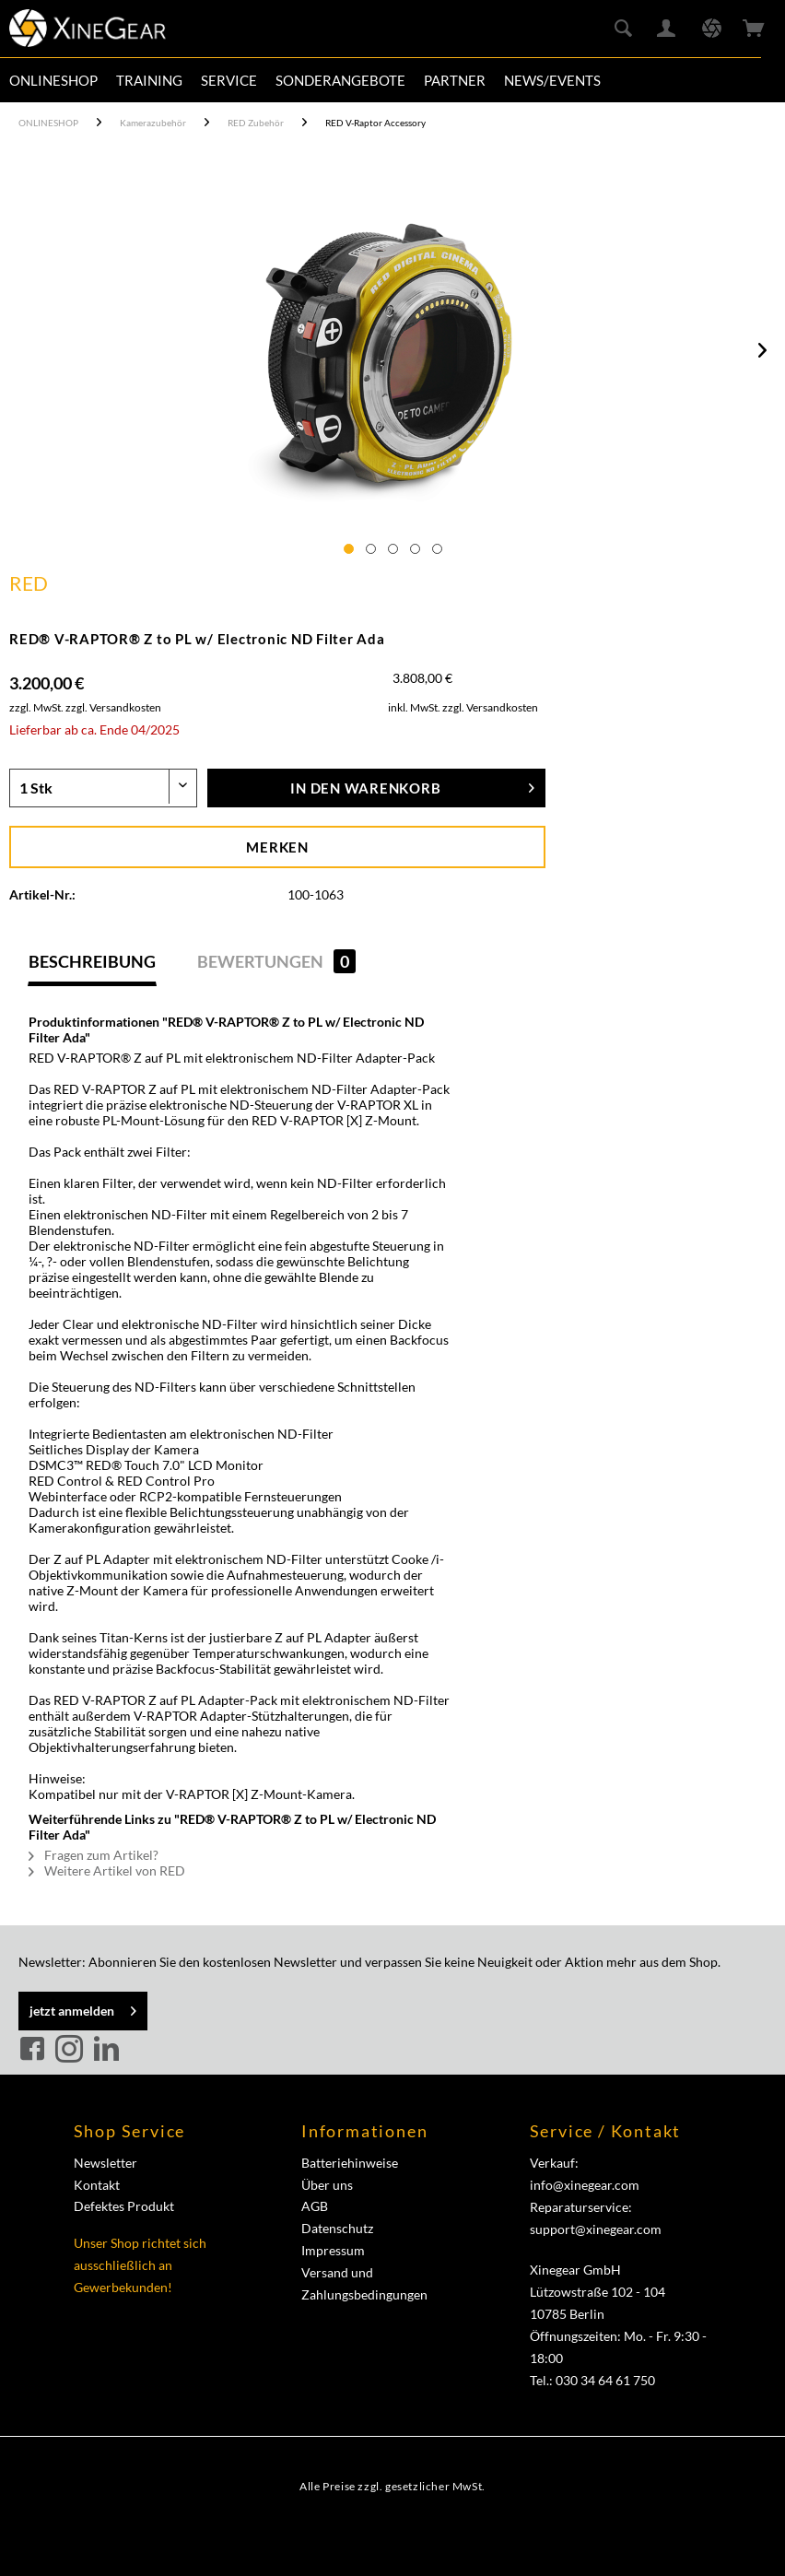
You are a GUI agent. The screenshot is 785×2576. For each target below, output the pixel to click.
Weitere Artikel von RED (107, 1870)
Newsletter (105, 2162)
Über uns (327, 2185)
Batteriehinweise (349, 2162)
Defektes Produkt (124, 2206)
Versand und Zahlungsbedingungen (364, 2283)
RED (28, 582)
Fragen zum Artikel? (93, 1855)
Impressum (333, 2250)
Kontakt (97, 2185)
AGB (314, 2206)
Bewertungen (276, 961)
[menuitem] (53, 80)
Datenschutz (337, 2228)
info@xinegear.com (584, 2185)
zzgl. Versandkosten (113, 707)
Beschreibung (92, 961)
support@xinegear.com (596, 2229)
